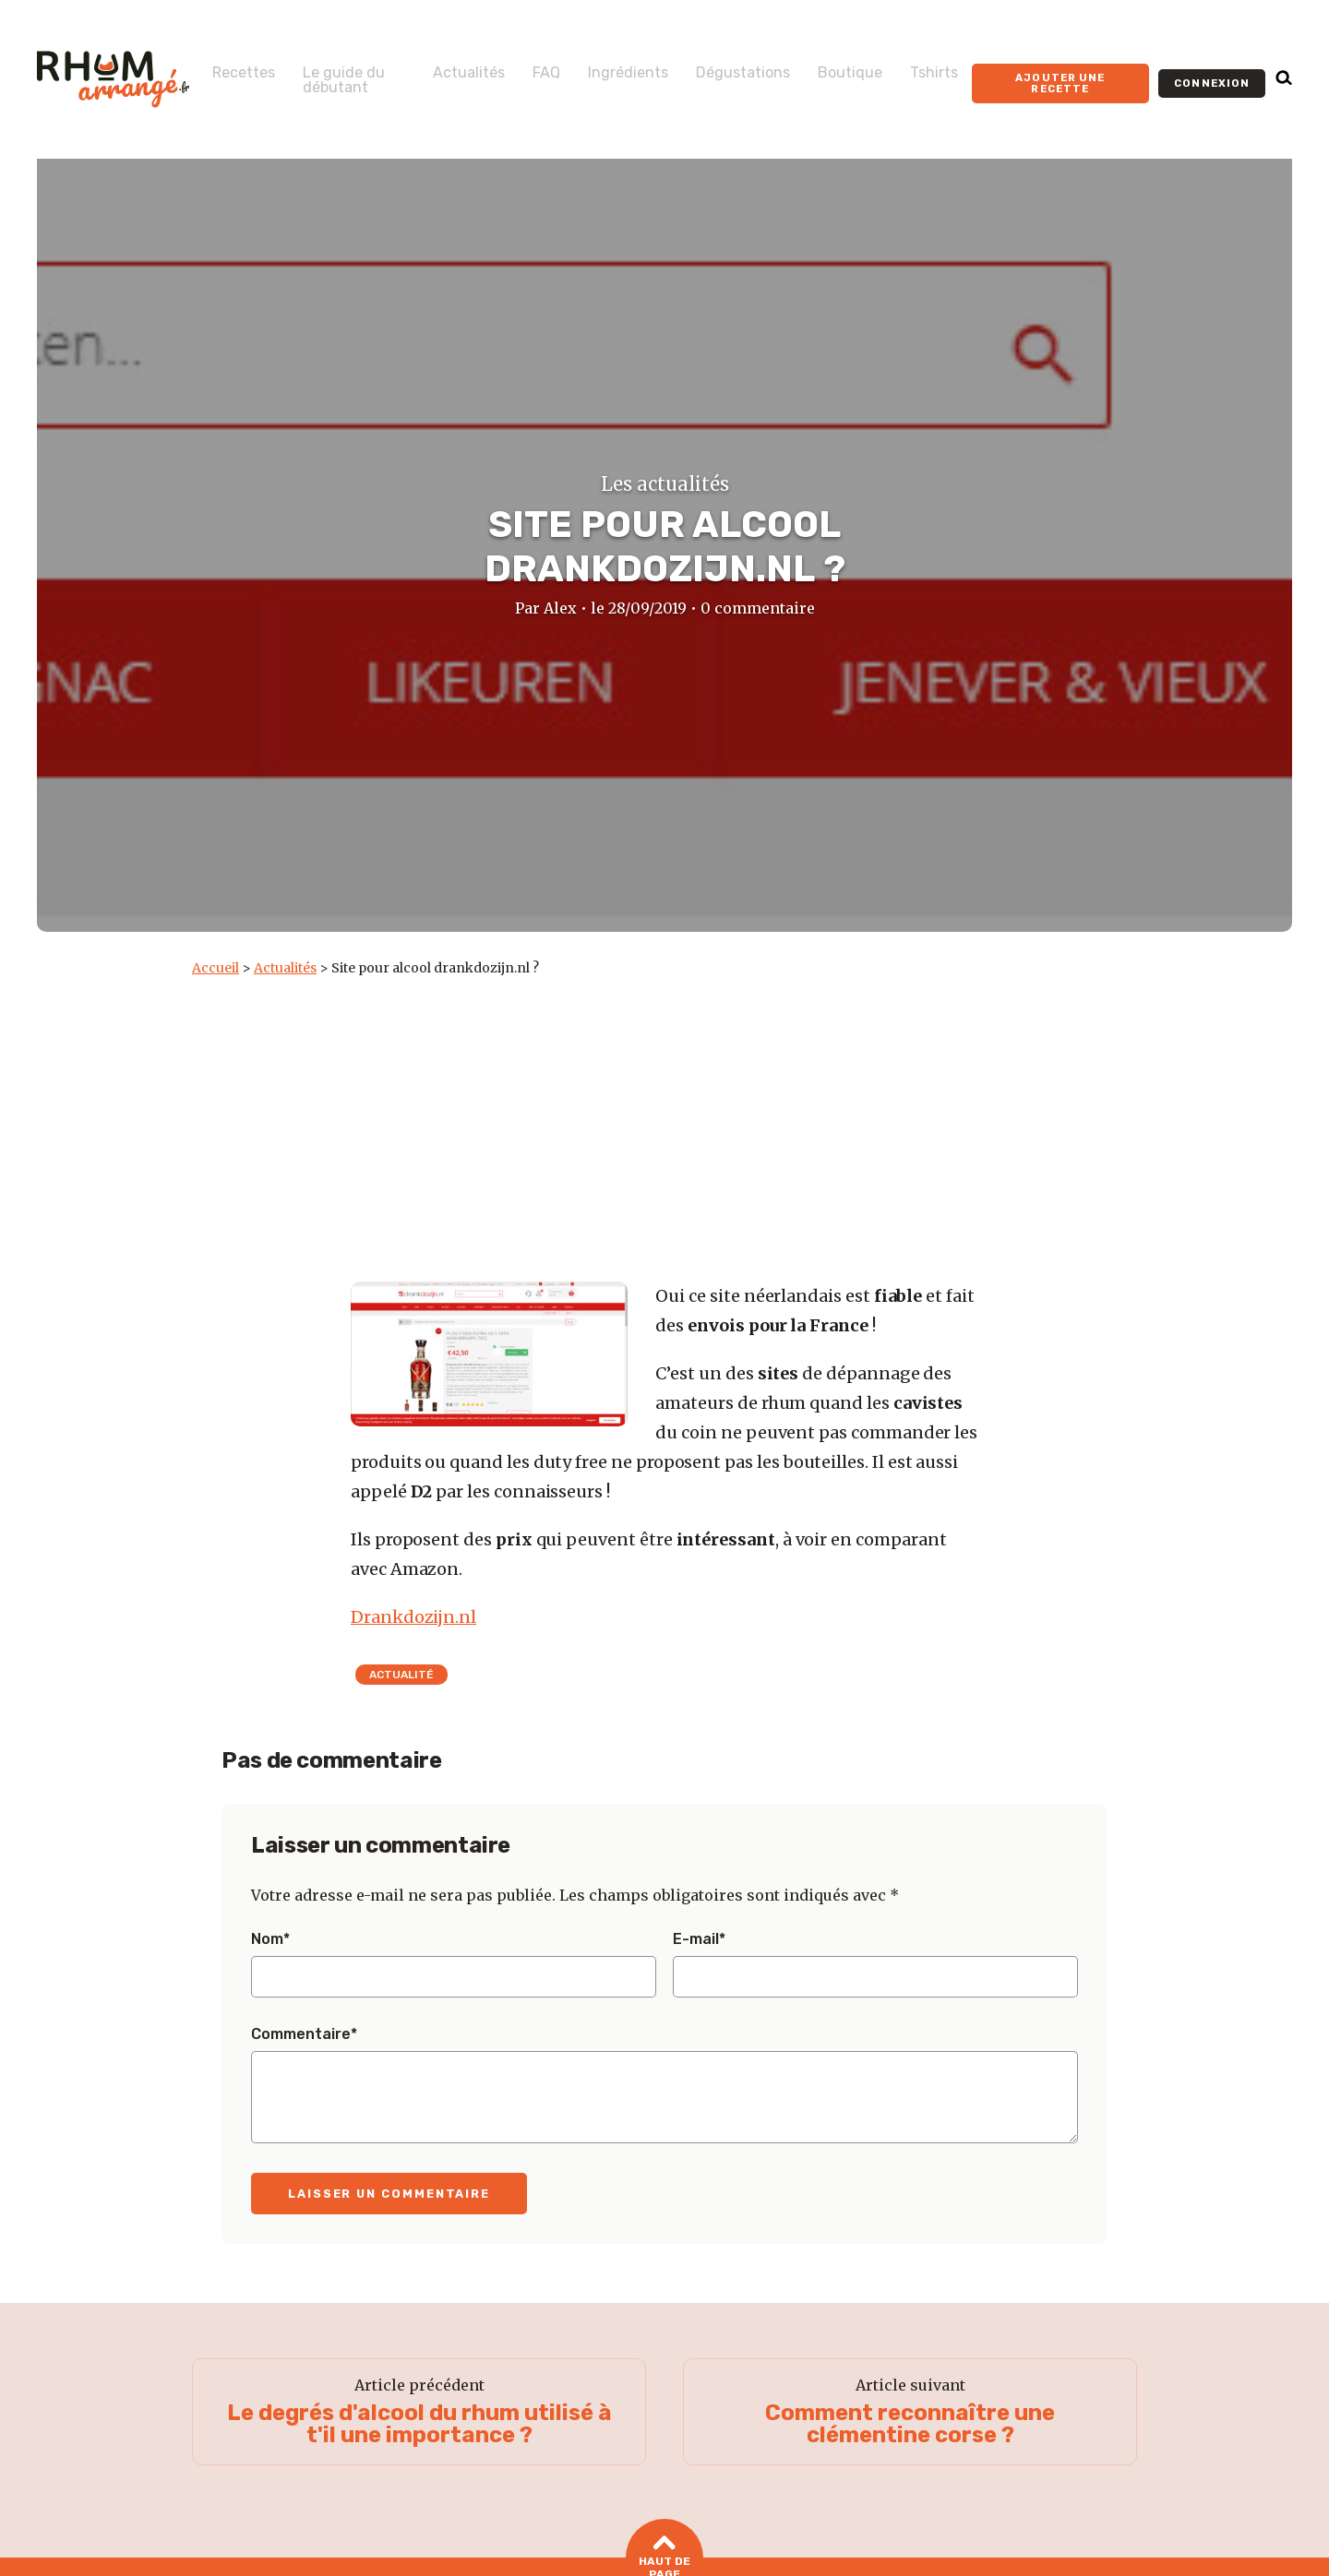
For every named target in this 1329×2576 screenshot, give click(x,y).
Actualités (448, 65)
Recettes (243, 65)
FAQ (525, 65)
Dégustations (722, 65)
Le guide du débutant (335, 80)
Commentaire (304, 2034)
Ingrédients (607, 65)
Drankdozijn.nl (413, 1617)
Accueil (215, 968)
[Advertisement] (664, 1115)
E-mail (699, 1939)
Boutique (828, 65)
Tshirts (913, 65)
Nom (270, 1939)
